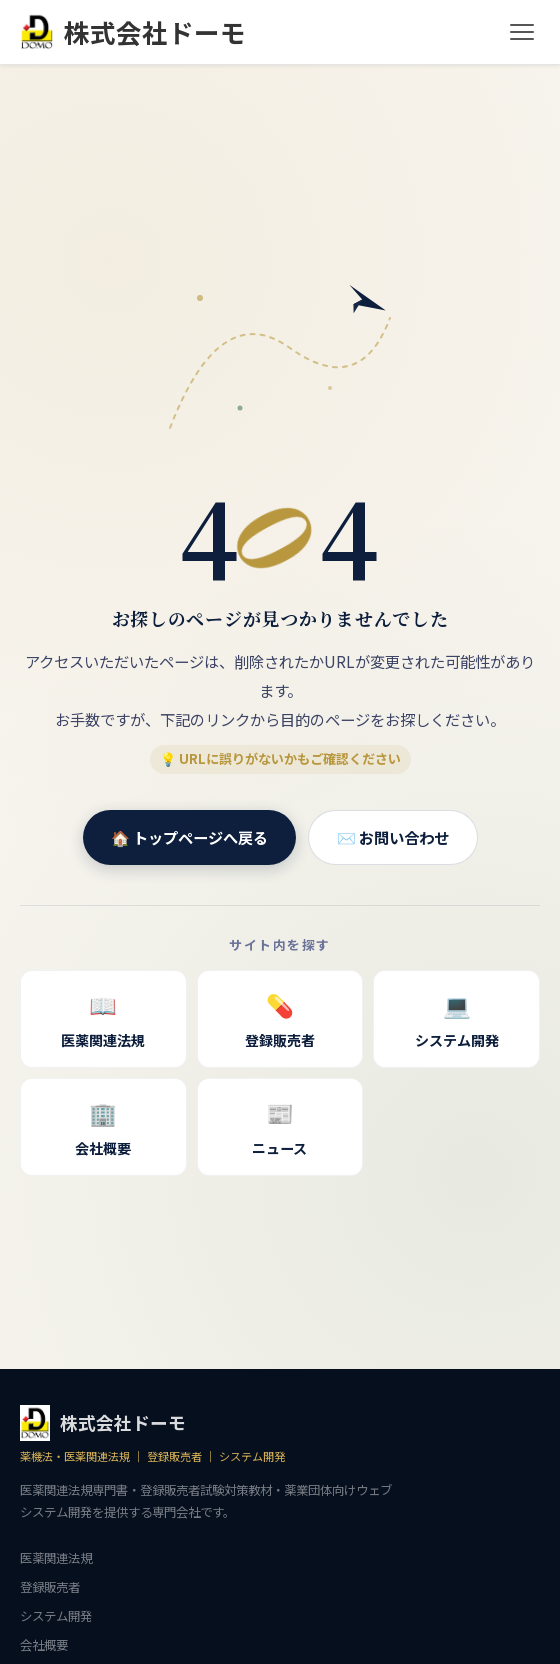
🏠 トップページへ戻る (189, 837)
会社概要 (103, 1125)
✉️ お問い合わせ (393, 837)
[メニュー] (522, 32)
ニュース (280, 1125)
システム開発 (456, 1017)
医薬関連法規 (103, 1017)
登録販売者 (280, 1017)
